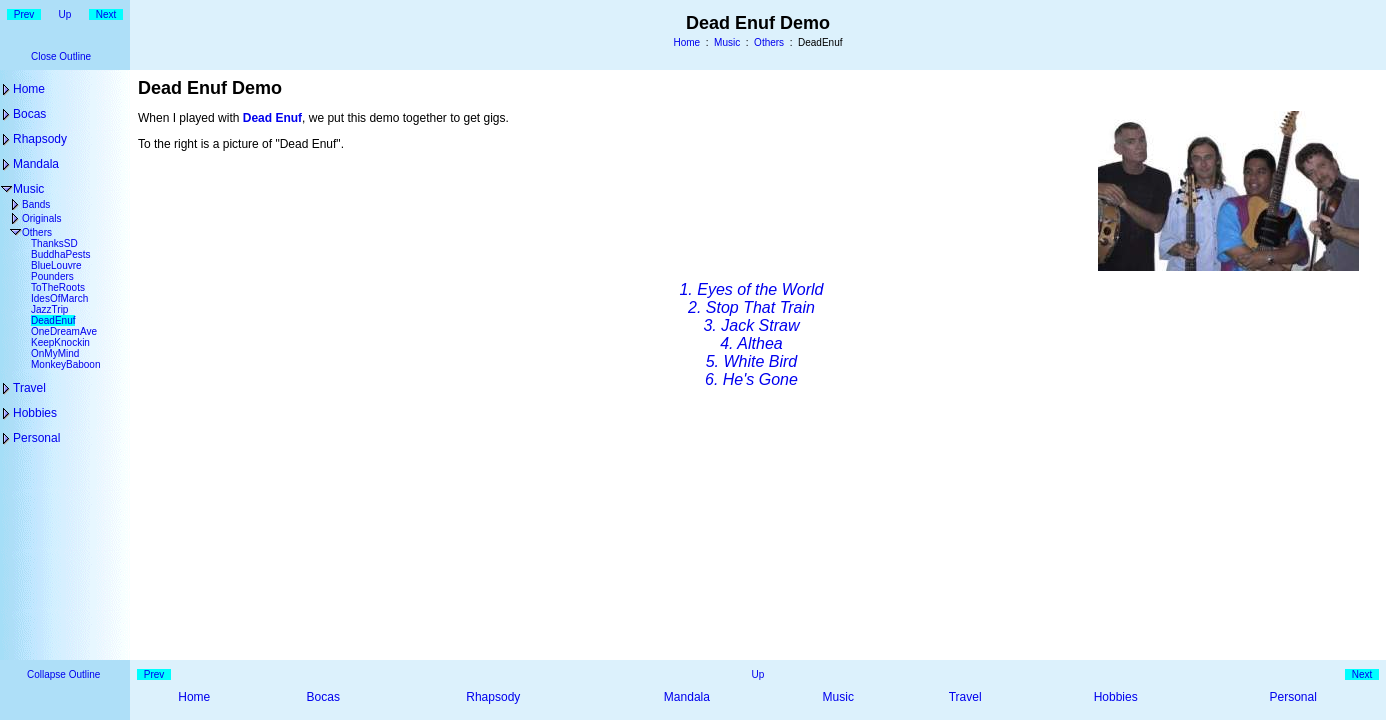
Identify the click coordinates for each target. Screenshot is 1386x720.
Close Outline (61, 56)
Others (769, 42)
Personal (36, 438)
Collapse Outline (63, 674)
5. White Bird (752, 361)
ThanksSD (54, 243)
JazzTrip (49, 309)
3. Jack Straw (751, 325)
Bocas (29, 114)
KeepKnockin (60, 342)
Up (65, 14)
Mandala (36, 164)
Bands (36, 204)
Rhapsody (40, 139)
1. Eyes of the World (751, 289)
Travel (29, 388)
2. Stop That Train (751, 307)
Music (727, 42)
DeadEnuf (53, 320)
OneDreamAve (64, 331)
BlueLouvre (56, 265)
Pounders (52, 276)
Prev (24, 14)
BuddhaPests (61, 254)
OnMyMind (55, 353)
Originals (41, 218)
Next (106, 14)
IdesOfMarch (59, 298)
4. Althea (751, 343)
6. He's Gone (751, 379)
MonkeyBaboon (66, 364)
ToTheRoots (58, 287)
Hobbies (35, 413)
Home (686, 42)
